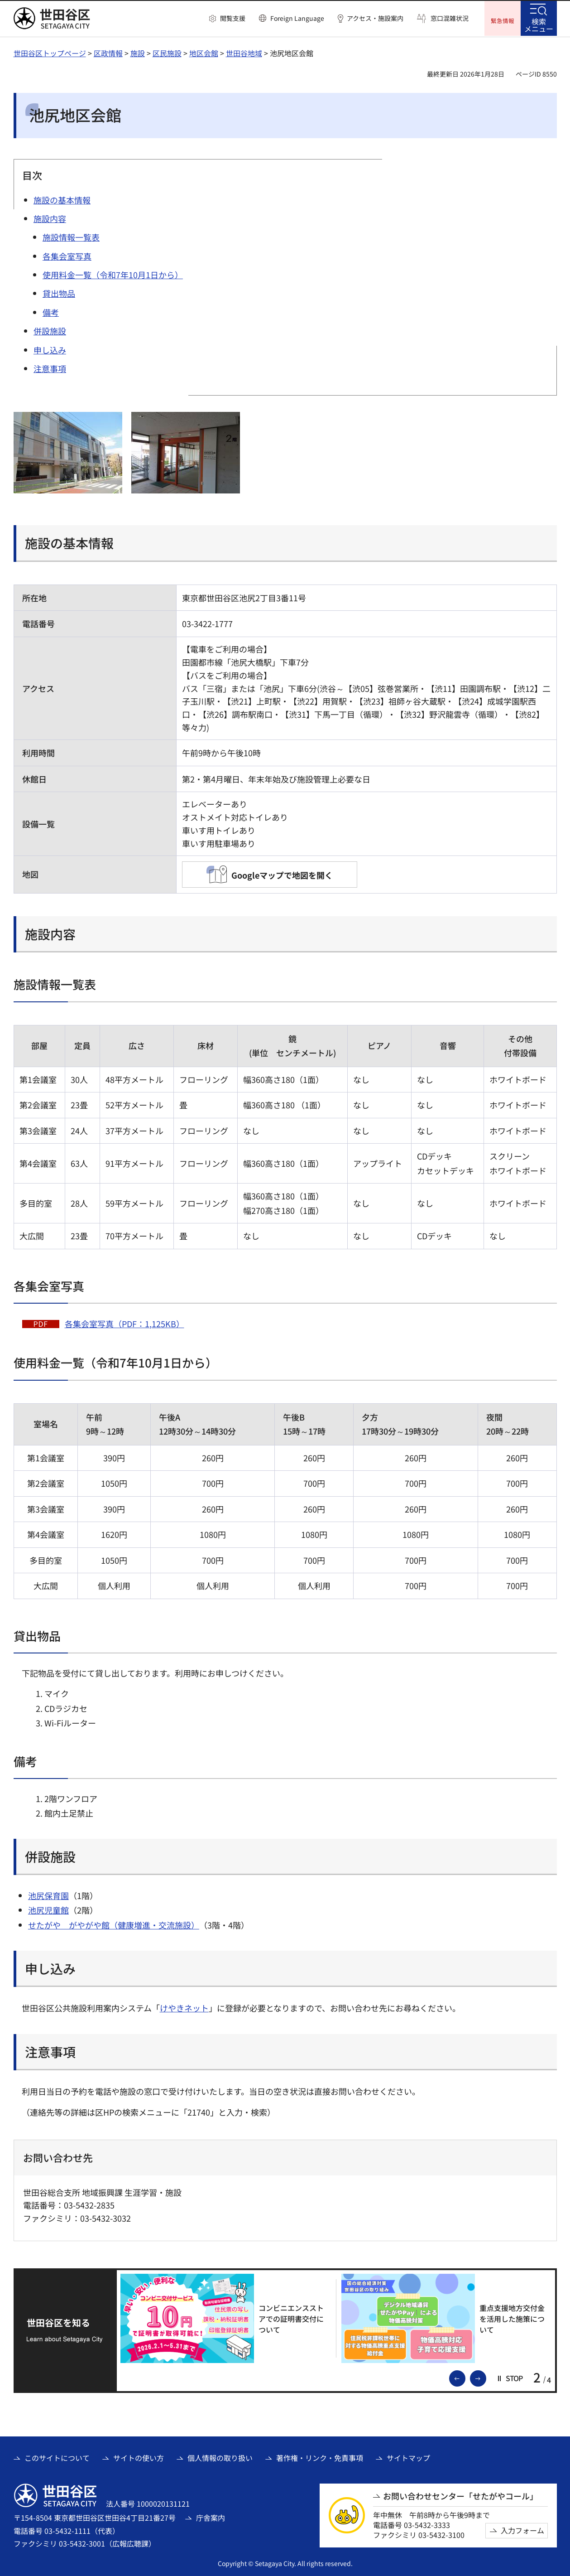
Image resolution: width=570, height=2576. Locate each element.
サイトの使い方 (138, 2457)
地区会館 (203, 52)
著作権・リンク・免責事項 (319, 2457)
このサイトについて (57, 2457)
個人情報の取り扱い (220, 2457)
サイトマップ (408, 2457)
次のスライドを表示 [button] (485, 2377)
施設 (137, 52)
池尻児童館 (48, 1909)
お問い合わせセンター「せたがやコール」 (460, 2495)
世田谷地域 (244, 52)
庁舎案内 (210, 2517)
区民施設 (167, 52)
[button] (227, 18)
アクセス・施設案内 (375, 18)
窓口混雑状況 (450, 18)
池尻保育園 (48, 1894)
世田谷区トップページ (50, 52)
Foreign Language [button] (297, 18)
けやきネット (184, 2007)
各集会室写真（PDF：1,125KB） (124, 1323)
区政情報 (108, 52)
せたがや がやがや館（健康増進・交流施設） (113, 1924)
